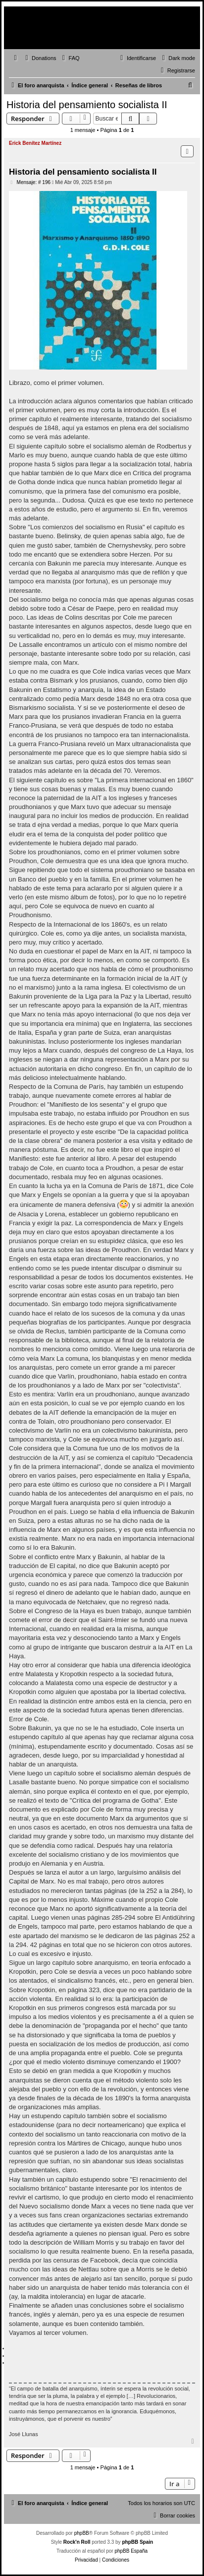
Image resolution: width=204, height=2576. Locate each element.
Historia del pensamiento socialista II (86, 104)
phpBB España (131, 2551)
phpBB (81, 2533)
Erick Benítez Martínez (35, 143)
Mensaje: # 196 (30, 183)
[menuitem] (39, 58)
